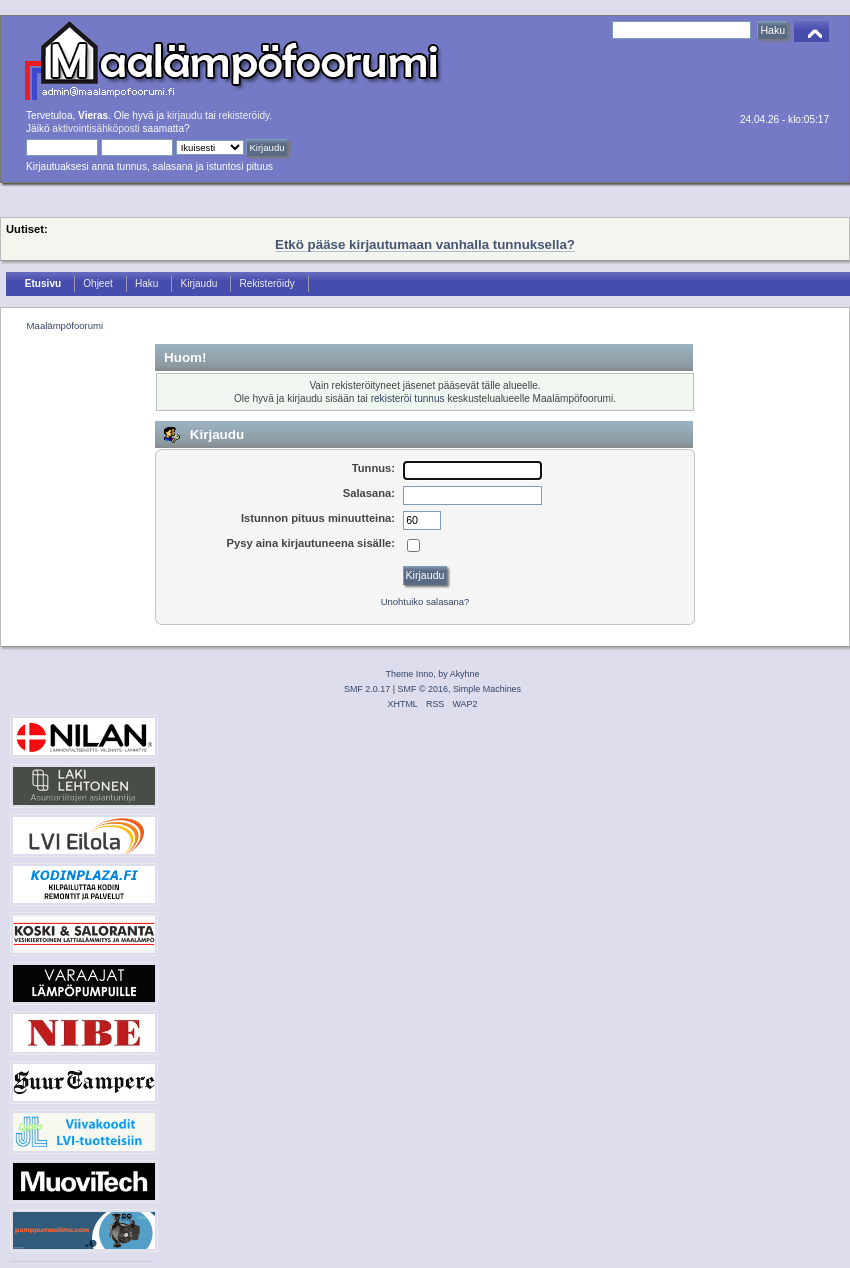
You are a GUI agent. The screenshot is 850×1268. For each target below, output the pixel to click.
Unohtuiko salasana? (425, 601)
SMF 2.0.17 (367, 689)
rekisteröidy (244, 115)
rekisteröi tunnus (408, 398)
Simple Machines (487, 689)
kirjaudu (184, 115)
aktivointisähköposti (95, 128)
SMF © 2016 (423, 689)
